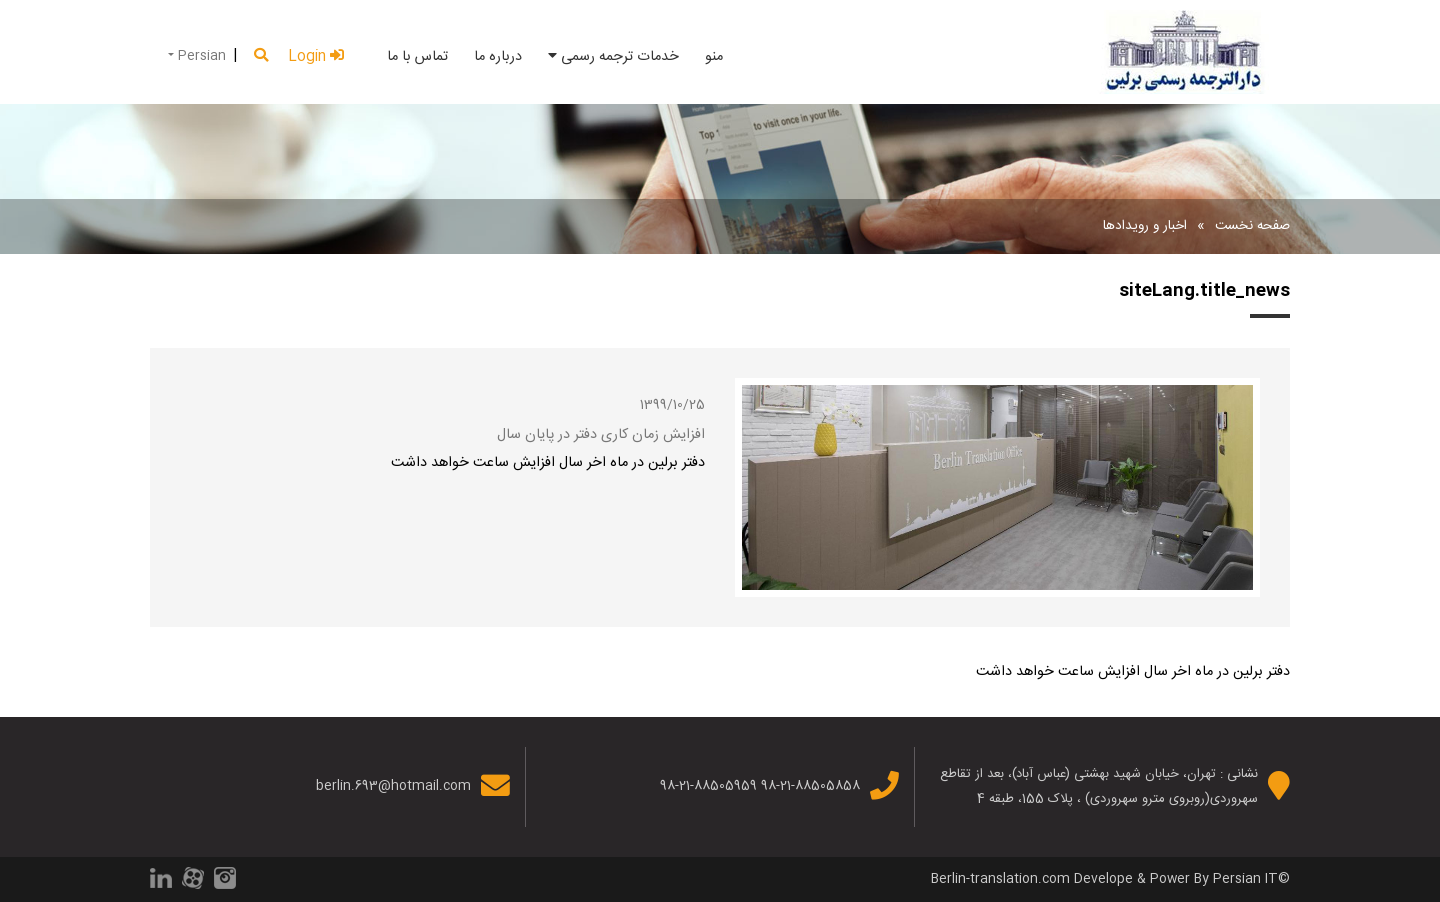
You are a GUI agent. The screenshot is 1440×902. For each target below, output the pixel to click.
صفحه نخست (1252, 226)
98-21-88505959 (708, 786)
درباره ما (498, 57)
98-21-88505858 (810, 786)
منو (714, 57)
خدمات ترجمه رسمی (613, 57)
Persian (200, 56)
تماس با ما (417, 57)
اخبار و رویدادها (1145, 226)
